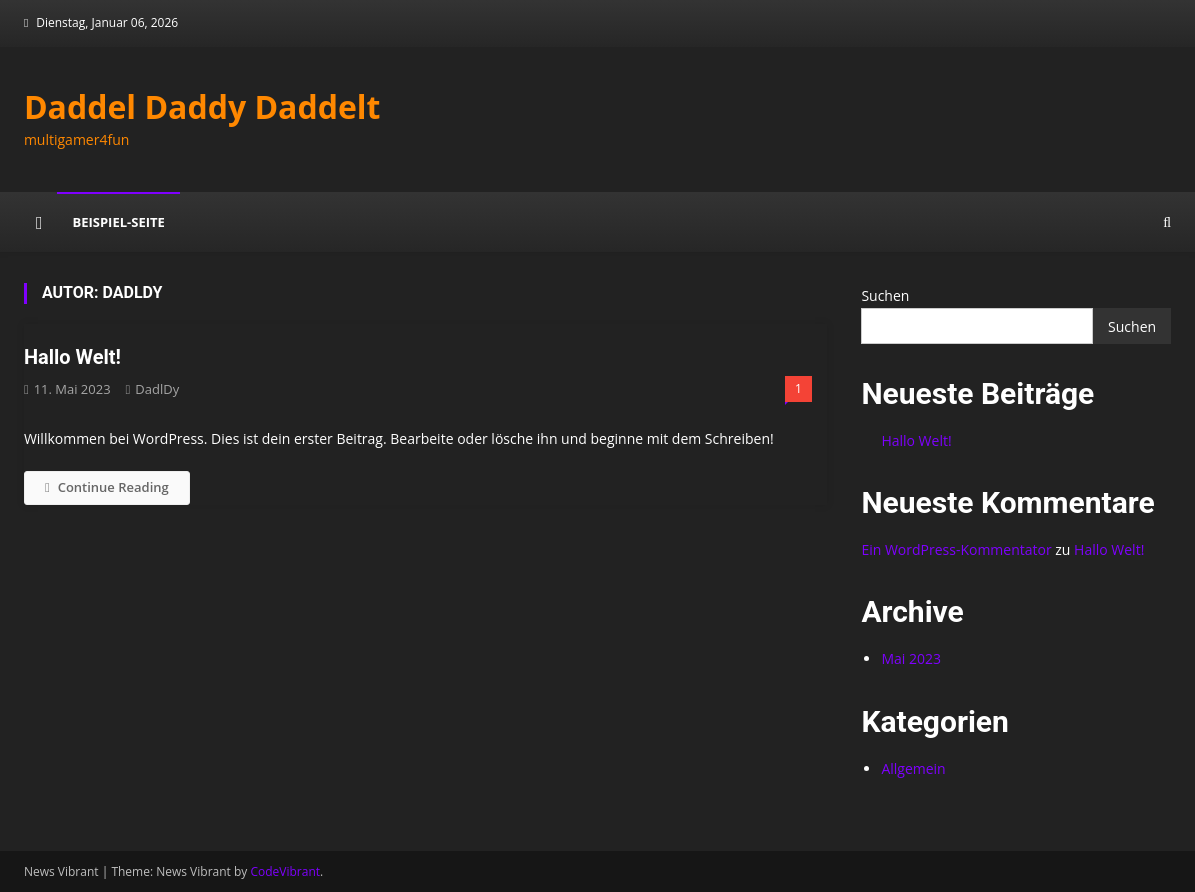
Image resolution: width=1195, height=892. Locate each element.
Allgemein (913, 768)
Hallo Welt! (72, 357)
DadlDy (157, 389)
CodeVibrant (285, 871)
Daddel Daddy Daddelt (202, 106)
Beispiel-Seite (118, 222)
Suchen (885, 295)
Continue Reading (107, 487)
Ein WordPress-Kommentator (956, 549)
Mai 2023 (911, 658)
